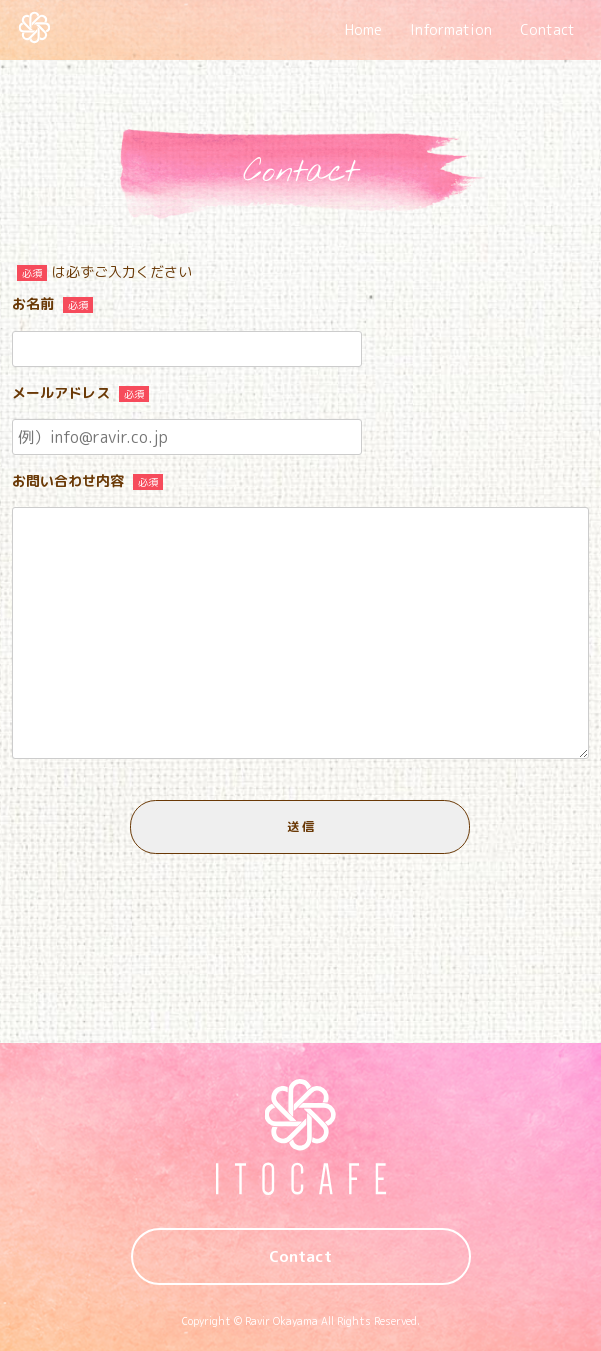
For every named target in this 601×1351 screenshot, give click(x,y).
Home (363, 29)
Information (451, 29)
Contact (547, 29)
